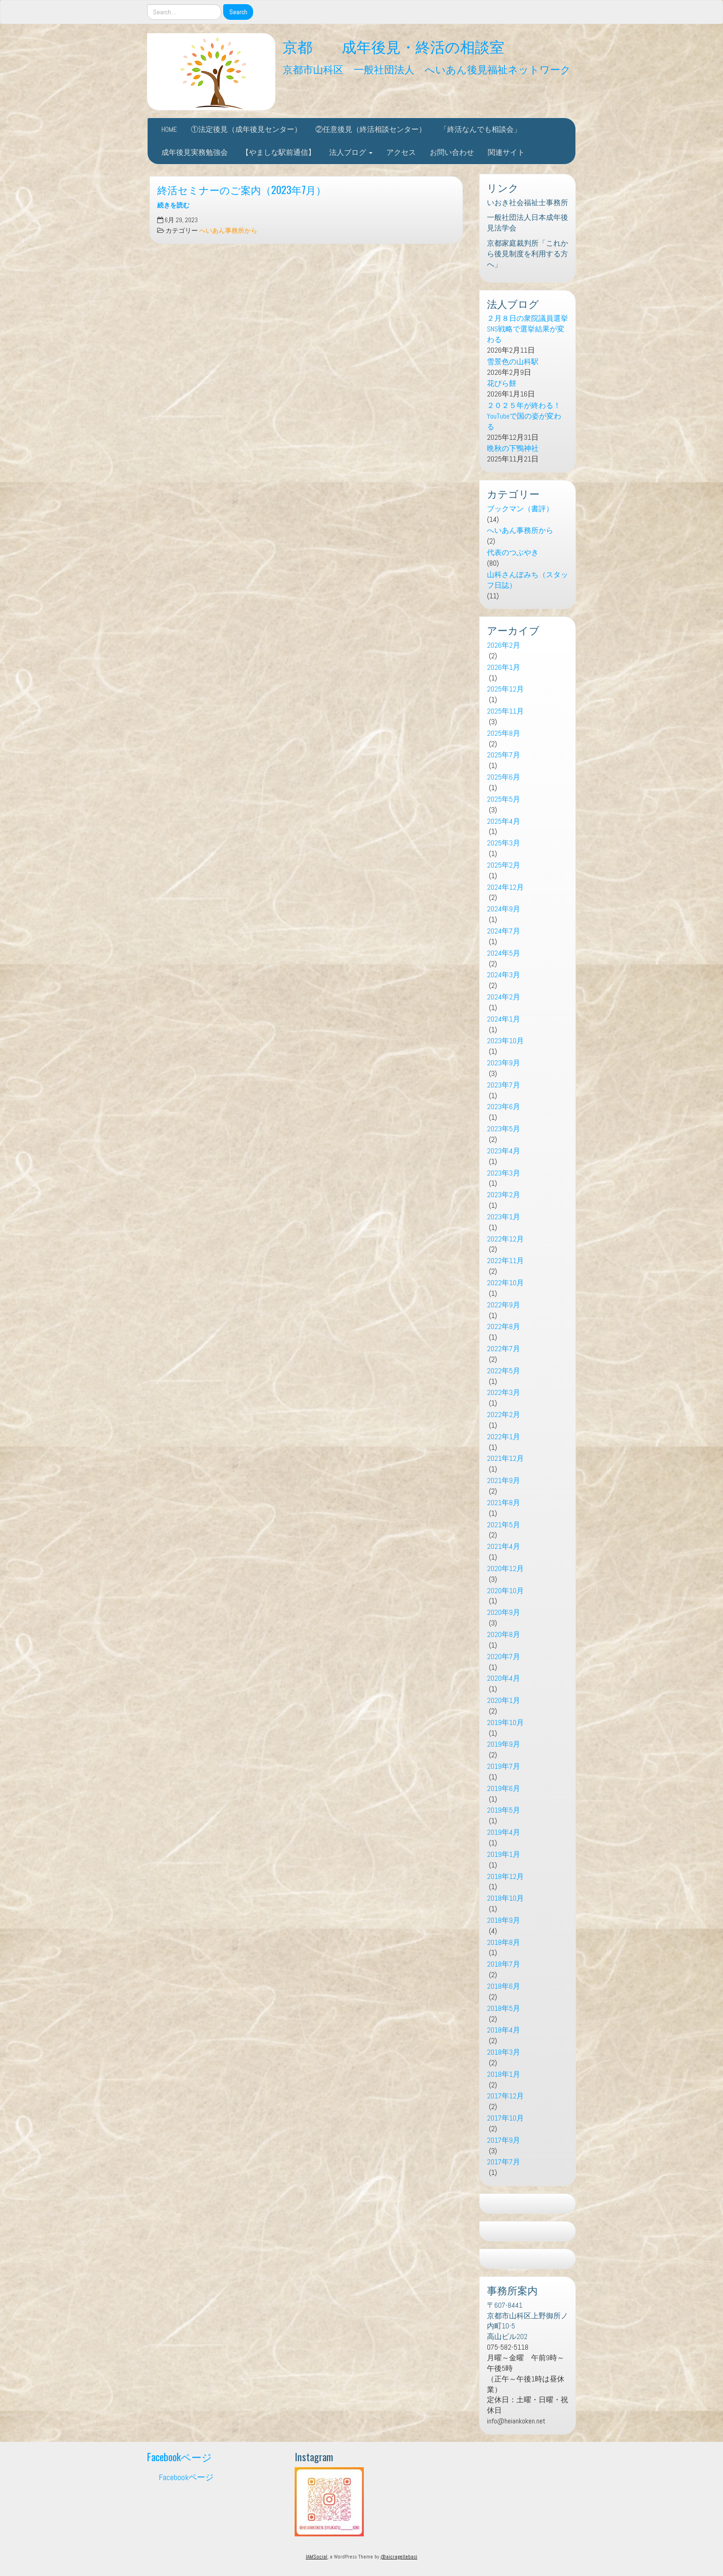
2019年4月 (503, 1832)
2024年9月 (503, 909)
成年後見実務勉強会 (194, 152)
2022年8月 (503, 1326)
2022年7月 (503, 1348)
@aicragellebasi (398, 2556)
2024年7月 (503, 931)
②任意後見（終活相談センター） (370, 129)
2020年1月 (503, 1700)
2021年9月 (503, 1480)
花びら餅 (501, 383)
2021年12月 (505, 1458)
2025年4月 (503, 821)
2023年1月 (503, 1217)
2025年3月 (503, 843)
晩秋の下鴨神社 (513, 448)
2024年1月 (503, 1019)
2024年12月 (505, 887)
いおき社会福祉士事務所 (527, 202)
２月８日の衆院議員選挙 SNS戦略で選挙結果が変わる (527, 328)
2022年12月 (505, 1239)
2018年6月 (503, 1986)
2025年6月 (503, 777)
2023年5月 (503, 1129)
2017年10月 (505, 2118)
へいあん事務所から (228, 231)
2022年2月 (503, 1414)
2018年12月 (505, 1876)
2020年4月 (503, 1678)
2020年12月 (505, 1568)
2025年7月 (503, 755)
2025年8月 (503, 733)
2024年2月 (503, 997)
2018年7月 (503, 1964)
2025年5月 (503, 799)
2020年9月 (503, 1612)
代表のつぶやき (513, 552)
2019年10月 (505, 1722)
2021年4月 (503, 1546)
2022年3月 (503, 1392)
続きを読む (173, 205)
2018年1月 (503, 2074)
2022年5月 (503, 1371)
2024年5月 (503, 953)
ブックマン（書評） (520, 509)
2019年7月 (503, 1766)
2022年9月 (503, 1305)
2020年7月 (503, 1656)
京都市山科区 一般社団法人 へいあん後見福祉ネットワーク (427, 68)
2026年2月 (503, 645)
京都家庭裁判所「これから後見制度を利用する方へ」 (527, 253)
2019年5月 (503, 1810)
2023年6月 (503, 1106)
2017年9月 (503, 2140)
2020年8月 (503, 1634)
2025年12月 (505, 689)
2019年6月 (503, 1788)
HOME (169, 129)
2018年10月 (505, 1898)
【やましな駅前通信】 (278, 152)
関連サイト (506, 152)
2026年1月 (503, 667)
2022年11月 (505, 1260)
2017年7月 (503, 2162)
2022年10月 (505, 1283)
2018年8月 (503, 1942)
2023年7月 (503, 1085)
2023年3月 (503, 1173)
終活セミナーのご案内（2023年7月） (241, 189)
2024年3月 (503, 975)
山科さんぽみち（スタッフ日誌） (527, 580)
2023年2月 (503, 1194)
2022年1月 (503, 1437)
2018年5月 (503, 2008)
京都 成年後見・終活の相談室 (393, 46)
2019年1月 (503, 1854)
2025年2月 (503, 865)
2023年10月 (505, 1041)
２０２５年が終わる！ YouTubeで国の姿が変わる (527, 416)
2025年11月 (505, 711)
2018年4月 (503, 2030)
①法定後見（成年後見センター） (246, 129)
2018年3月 (503, 2052)
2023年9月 (503, 1063)
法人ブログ (351, 152)
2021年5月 (503, 1525)
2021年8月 (503, 1502)
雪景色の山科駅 (513, 361)
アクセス (401, 152)
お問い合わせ (452, 152)
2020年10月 (505, 1590)
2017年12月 (505, 2096)
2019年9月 (503, 1744)
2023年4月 (503, 1151)
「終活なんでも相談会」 (480, 129)
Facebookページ (179, 2456)
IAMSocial (316, 2556)
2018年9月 (503, 1920)
